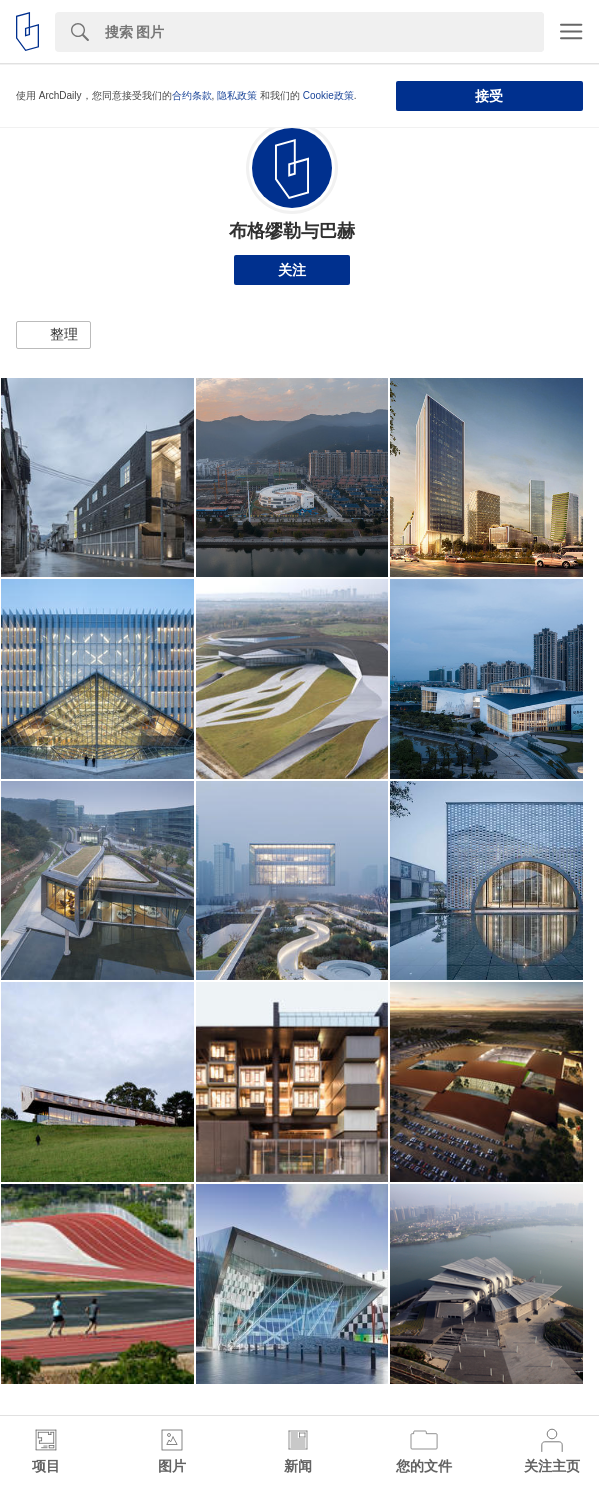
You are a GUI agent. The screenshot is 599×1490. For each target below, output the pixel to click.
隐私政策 (237, 95)
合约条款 (192, 95)
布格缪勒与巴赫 (292, 231)
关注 (292, 270)
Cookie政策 (328, 95)
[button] (53, 335)
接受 (489, 96)
